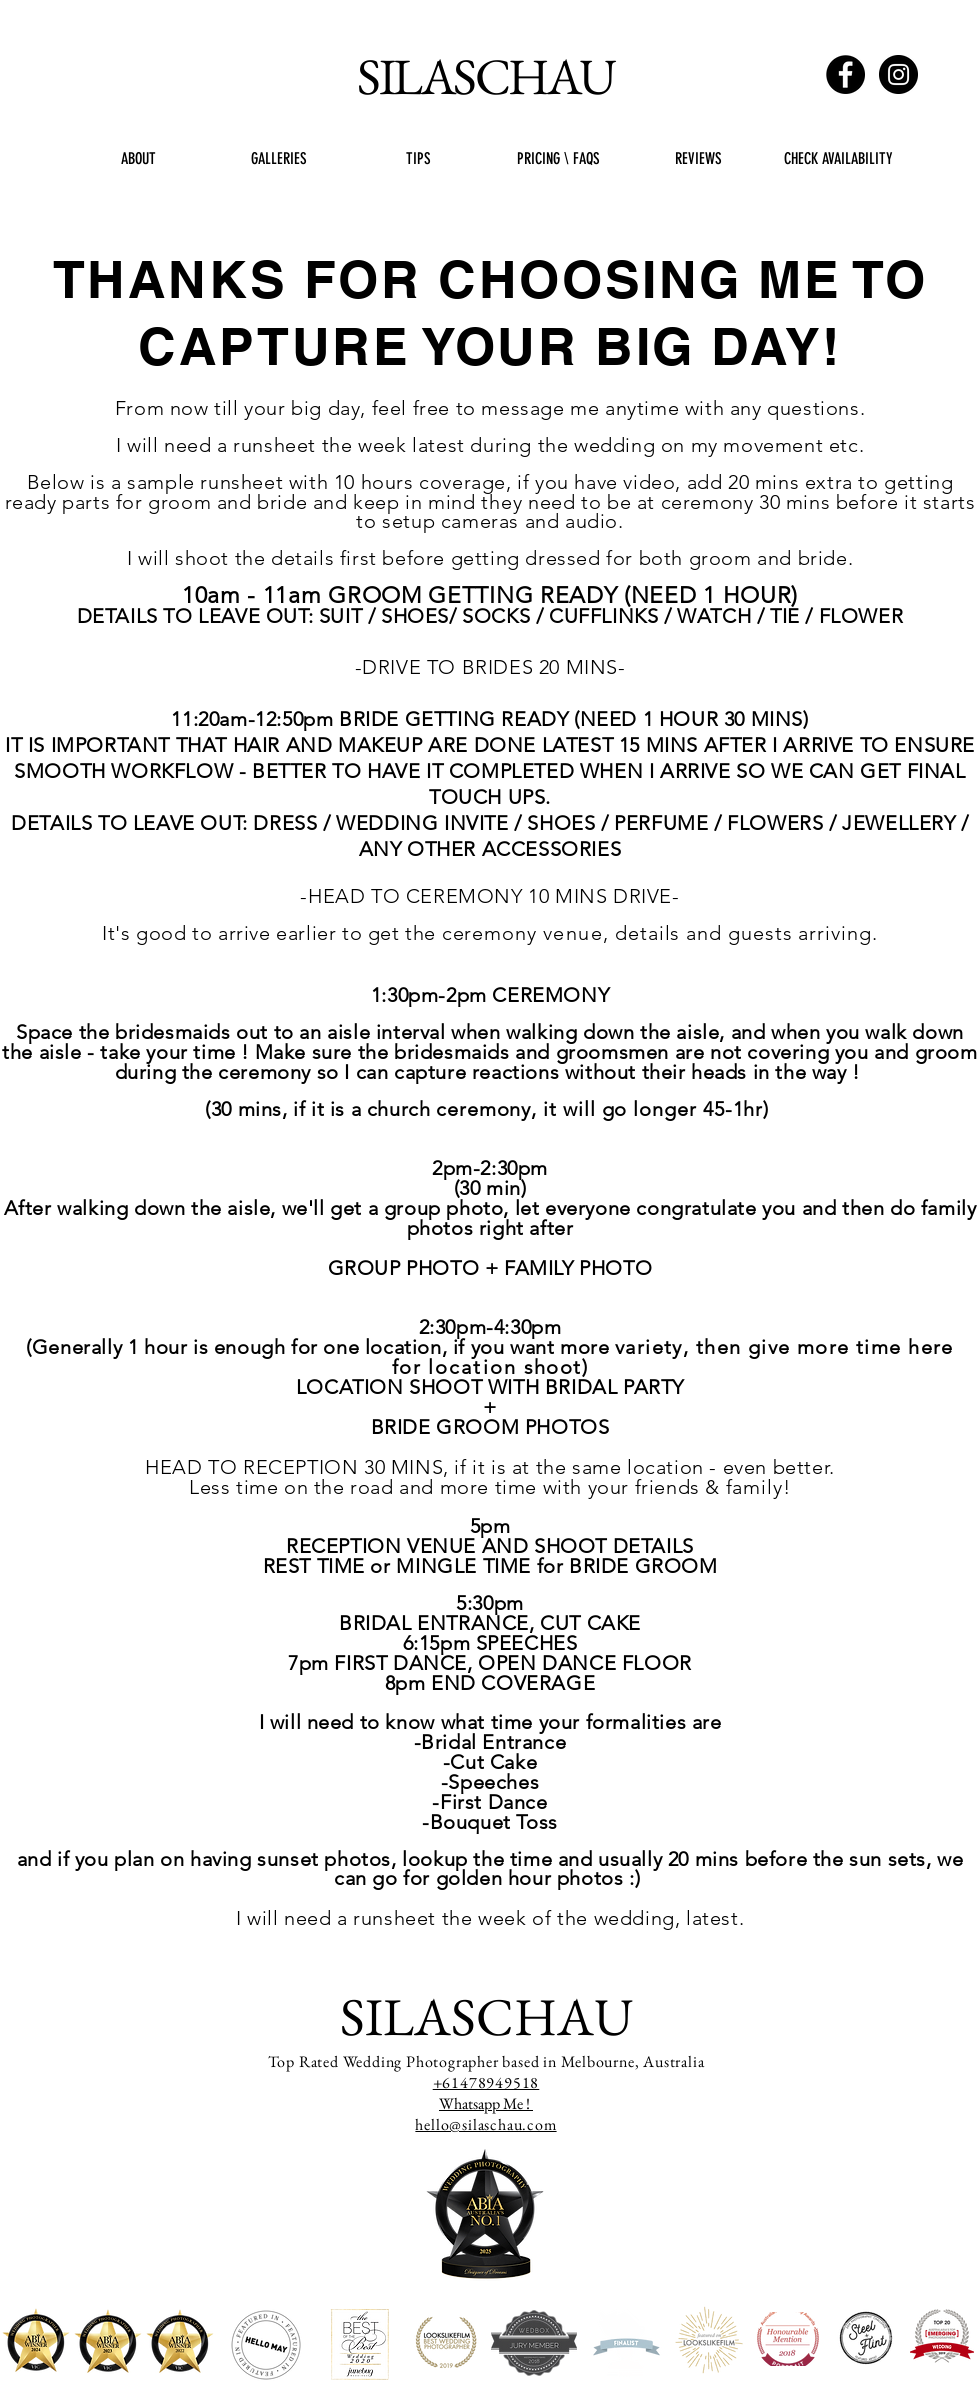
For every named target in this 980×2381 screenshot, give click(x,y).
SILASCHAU (485, 76)
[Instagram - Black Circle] (898, 74)
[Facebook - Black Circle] (845, 74)
